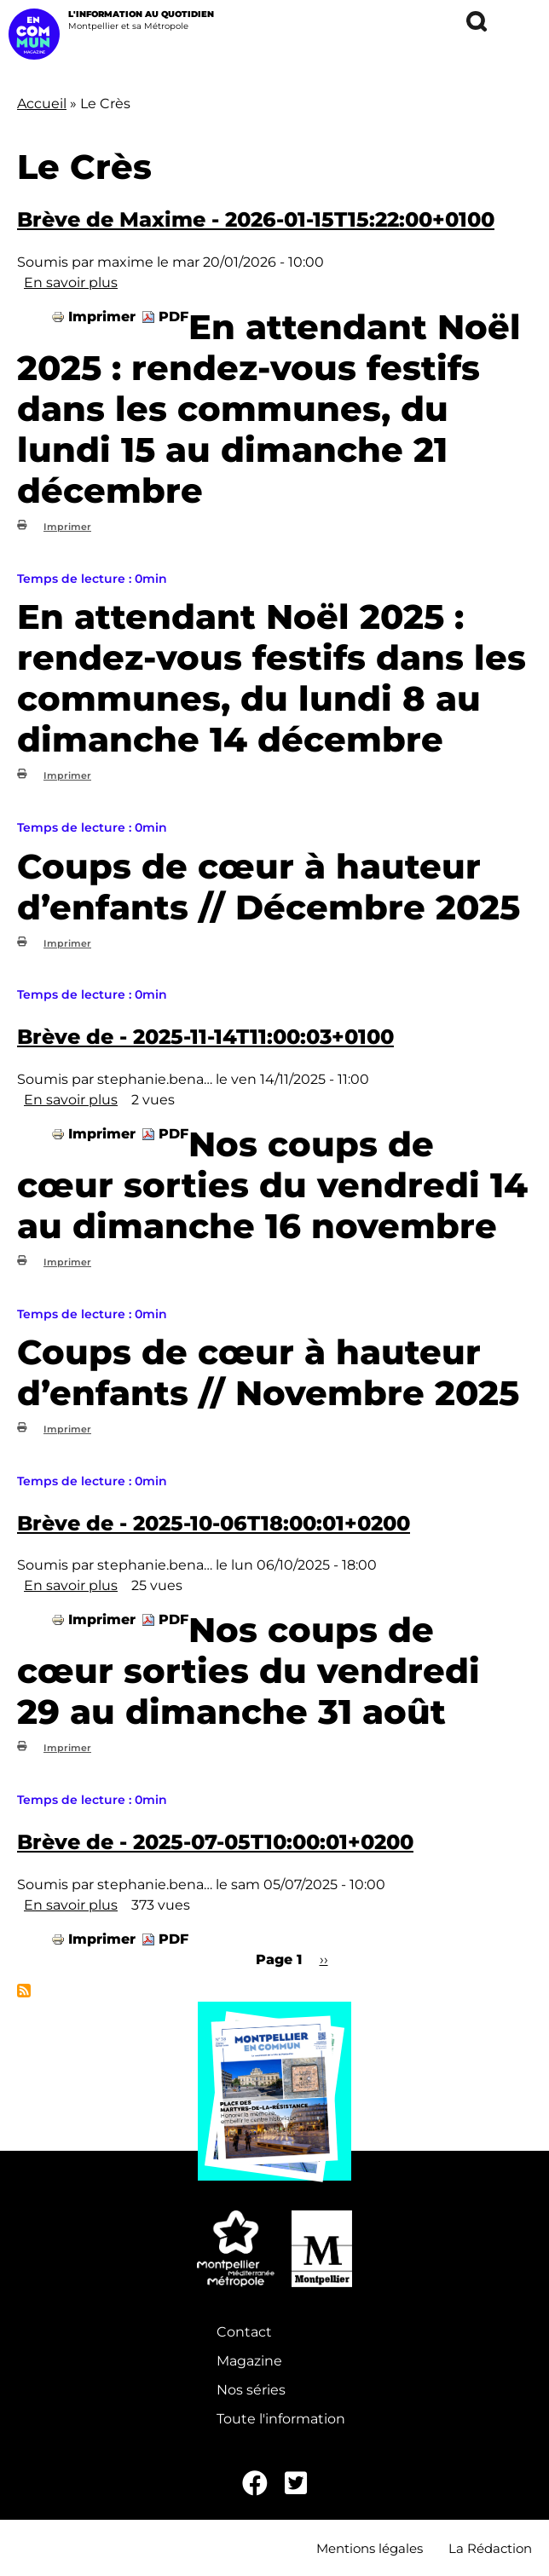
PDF (173, 316)
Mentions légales (369, 2548)
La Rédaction (490, 2548)
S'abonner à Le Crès (24, 1990)
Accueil (41, 103)
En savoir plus (71, 282)
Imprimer (102, 316)
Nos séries (251, 2390)
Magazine (249, 2361)
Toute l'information (281, 2419)
